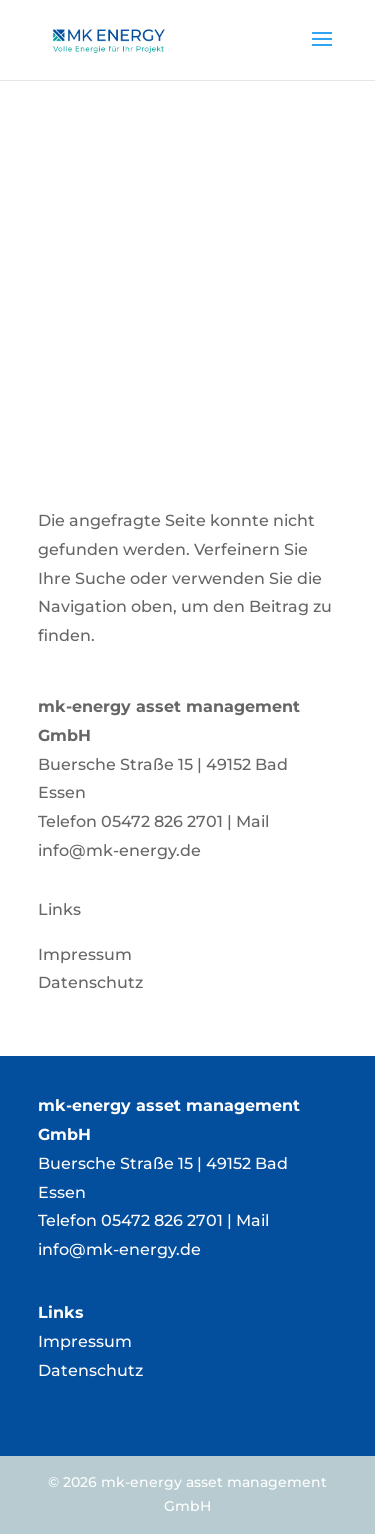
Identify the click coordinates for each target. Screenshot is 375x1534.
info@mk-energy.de (119, 850)
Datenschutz (90, 1370)
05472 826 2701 (162, 821)
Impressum (85, 1341)
